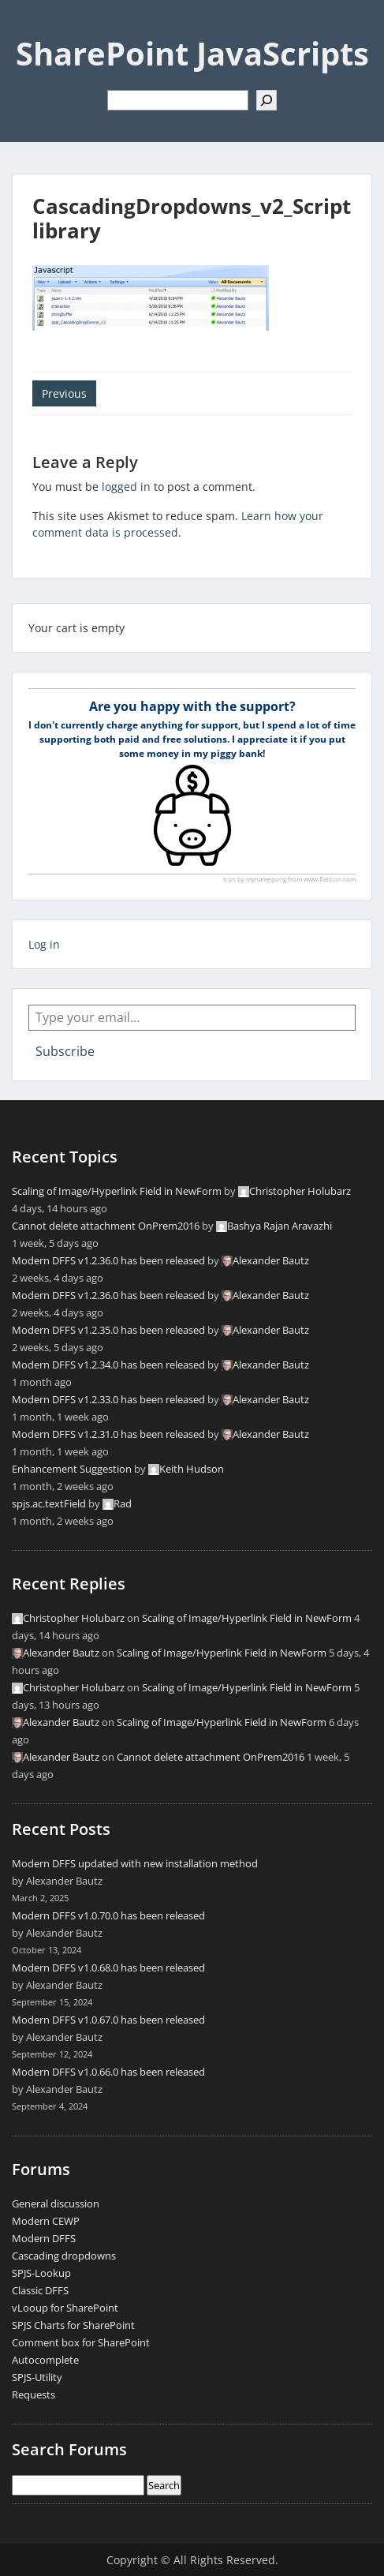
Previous (64, 393)
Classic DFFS (40, 2290)
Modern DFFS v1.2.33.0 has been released (108, 1399)
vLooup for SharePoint (65, 2308)
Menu (28, 27)
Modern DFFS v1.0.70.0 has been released (108, 1915)
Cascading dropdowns (64, 2255)
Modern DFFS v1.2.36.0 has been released (108, 1260)
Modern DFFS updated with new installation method (135, 1863)
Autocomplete (45, 2360)
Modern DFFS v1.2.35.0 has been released (108, 1330)
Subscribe (65, 1051)
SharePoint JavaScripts (192, 53)
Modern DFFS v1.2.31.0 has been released (108, 1434)
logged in (126, 486)
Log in (44, 944)
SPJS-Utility (37, 2377)
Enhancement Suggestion (72, 1469)
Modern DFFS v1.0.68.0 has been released (108, 1967)
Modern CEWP (46, 2221)
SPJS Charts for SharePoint (73, 2325)
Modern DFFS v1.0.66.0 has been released (108, 2072)
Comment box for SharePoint (81, 2342)
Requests (33, 2394)
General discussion (55, 2203)
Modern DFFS (44, 2238)
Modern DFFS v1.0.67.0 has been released (108, 2019)
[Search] (266, 100)
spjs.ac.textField (49, 1503)
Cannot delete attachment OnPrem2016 (105, 1226)
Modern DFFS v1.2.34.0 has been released (108, 1364)
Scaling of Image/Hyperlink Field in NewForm (117, 1191)
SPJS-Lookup (41, 2273)
